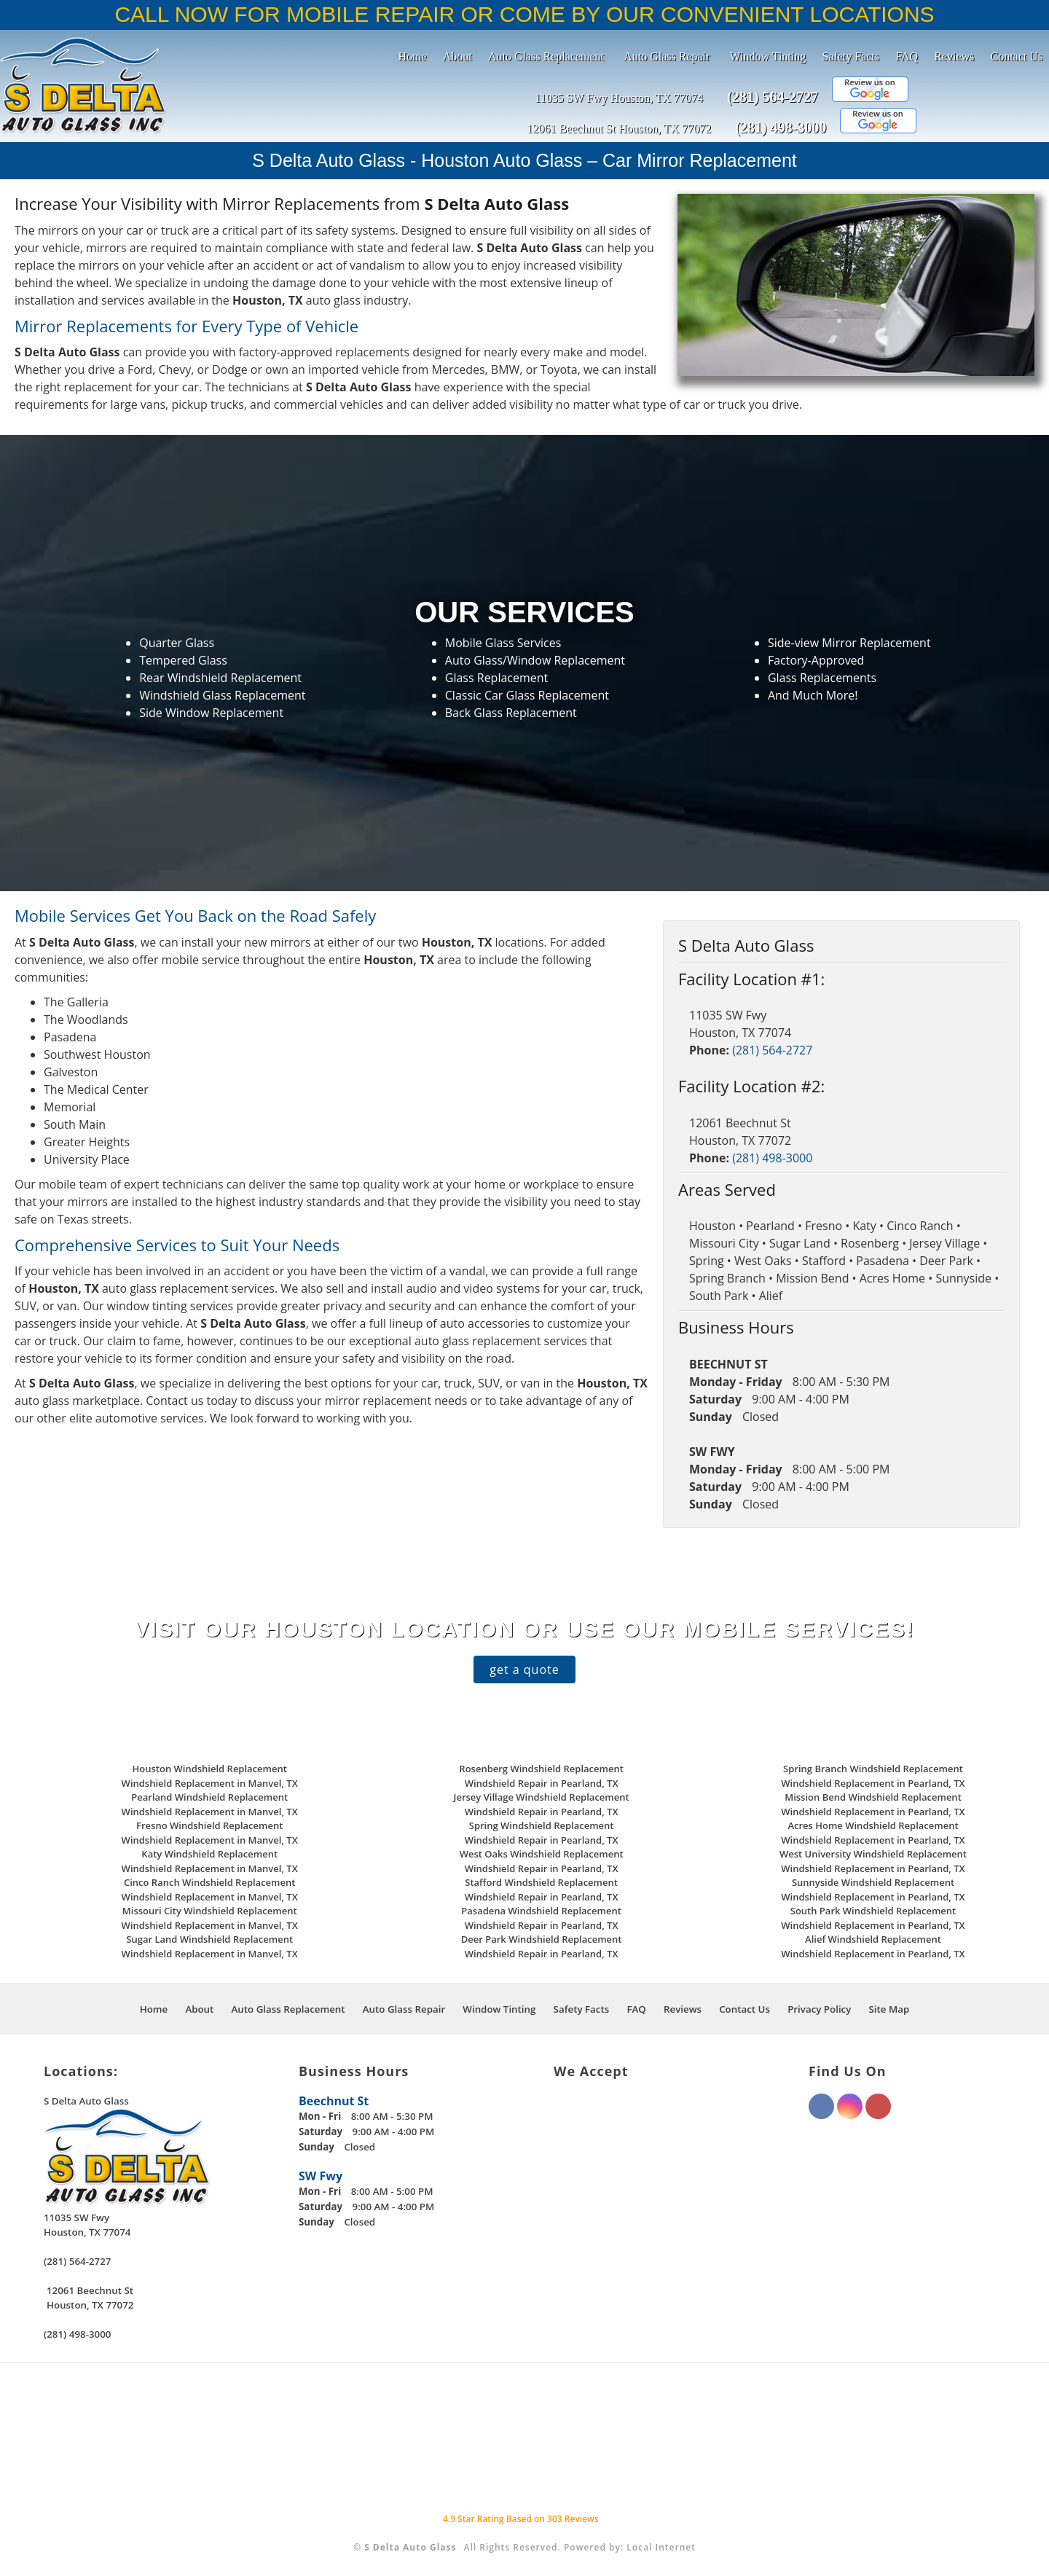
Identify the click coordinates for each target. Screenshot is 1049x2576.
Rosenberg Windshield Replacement (541, 1768)
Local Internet (661, 2547)
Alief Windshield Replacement (873, 1939)
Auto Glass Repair (667, 56)
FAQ (906, 56)
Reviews (954, 56)
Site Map (889, 2009)
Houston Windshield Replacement (210, 1768)
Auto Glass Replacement (546, 56)
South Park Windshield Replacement (873, 1910)
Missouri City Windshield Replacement (209, 1910)
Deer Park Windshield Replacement (541, 1939)
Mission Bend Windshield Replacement (873, 1797)
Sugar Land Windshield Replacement (209, 1939)
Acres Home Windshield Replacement (872, 1825)
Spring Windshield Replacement (541, 1825)
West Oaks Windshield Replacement (542, 1853)
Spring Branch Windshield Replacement (873, 1768)
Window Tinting (768, 56)
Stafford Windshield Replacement (541, 1882)
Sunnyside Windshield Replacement (873, 1882)
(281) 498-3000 (780, 128)
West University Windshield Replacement (873, 1853)
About (457, 56)
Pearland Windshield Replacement (209, 1797)
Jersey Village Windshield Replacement (541, 1797)
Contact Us (1016, 56)
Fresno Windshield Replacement (209, 1825)
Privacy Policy (819, 2009)
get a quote (524, 1669)
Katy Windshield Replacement (209, 1853)
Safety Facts (850, 56)
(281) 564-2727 (772, 97)
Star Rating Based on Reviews (521, 2519)
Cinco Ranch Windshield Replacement (209, 1882)
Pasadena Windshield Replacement (541, 1910)
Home (412, 56)
